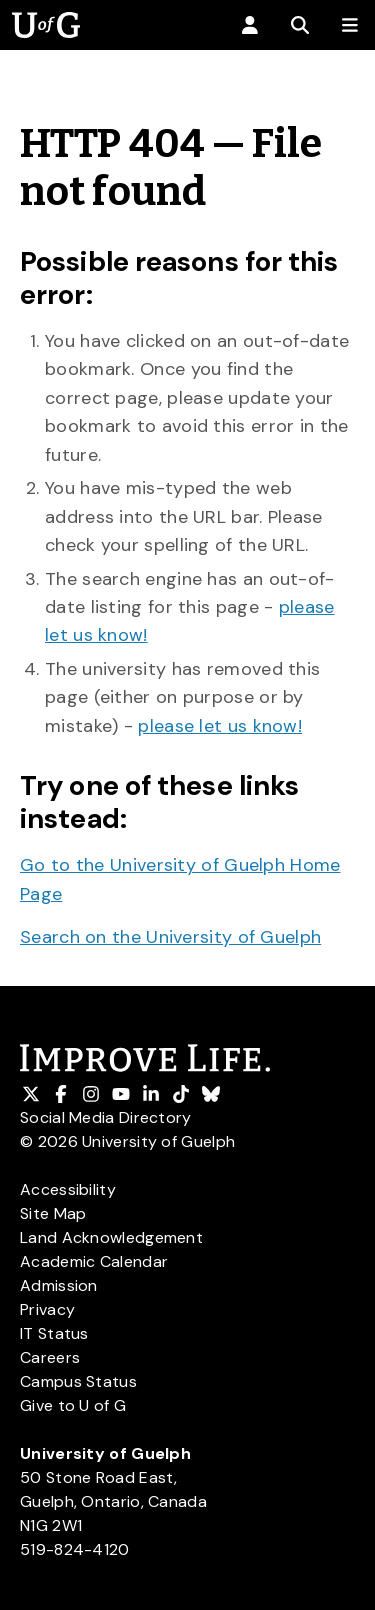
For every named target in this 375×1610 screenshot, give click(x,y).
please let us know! (220, 726)
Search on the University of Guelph (170, 937)
